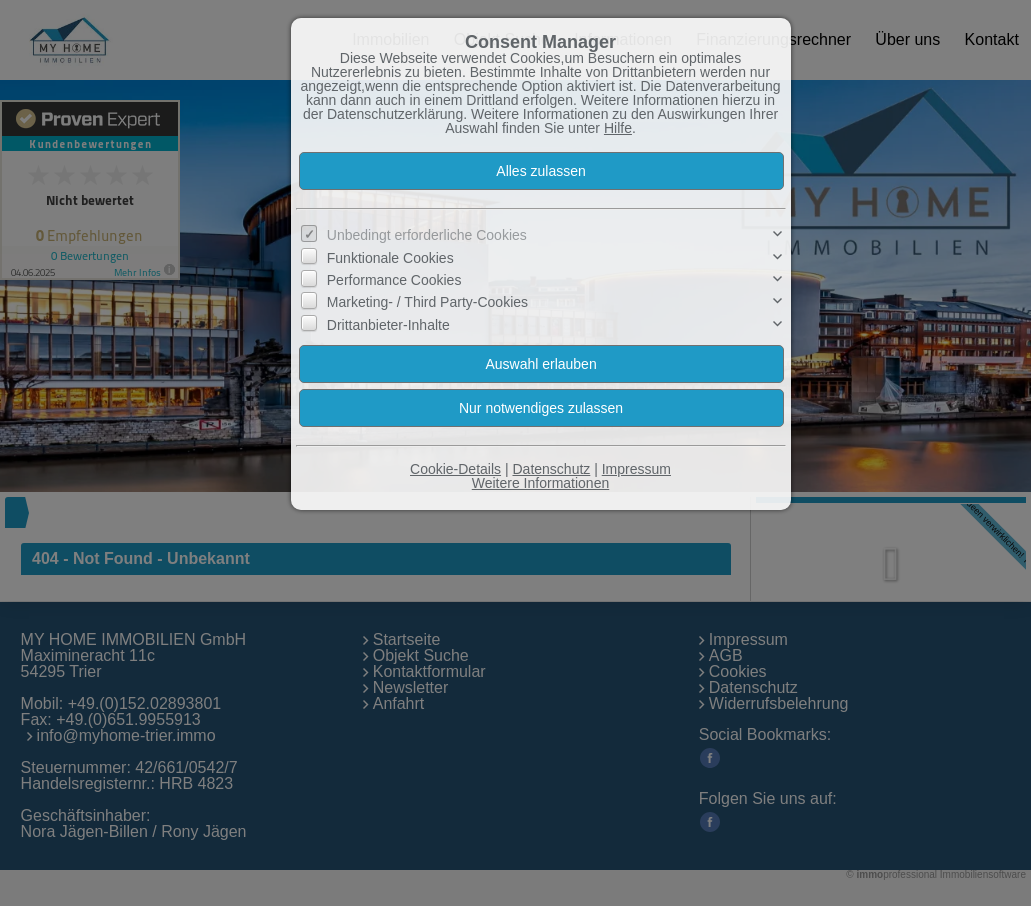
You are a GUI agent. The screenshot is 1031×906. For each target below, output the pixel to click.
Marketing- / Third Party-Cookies (427, 302)
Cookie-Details (455, 469)
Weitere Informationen (540, 483)
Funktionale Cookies (390, 257)
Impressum (636, 469)
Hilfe (618, 128)
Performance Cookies (394, 280)
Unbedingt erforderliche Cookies (427, 235)
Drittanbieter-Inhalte (388, 325)
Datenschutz (551, 469)
